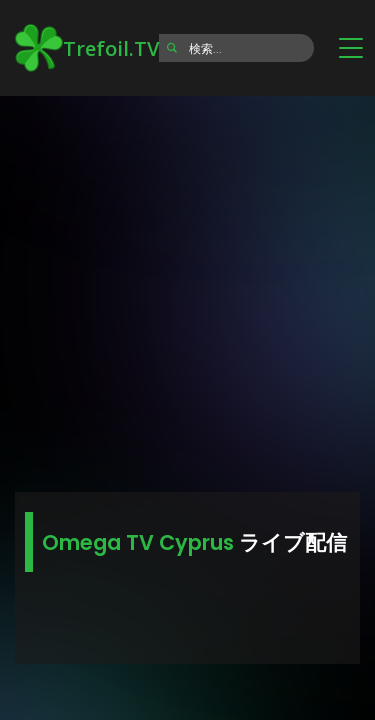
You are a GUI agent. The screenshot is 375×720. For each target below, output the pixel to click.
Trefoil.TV (87, 48)
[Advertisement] (187, 287)
